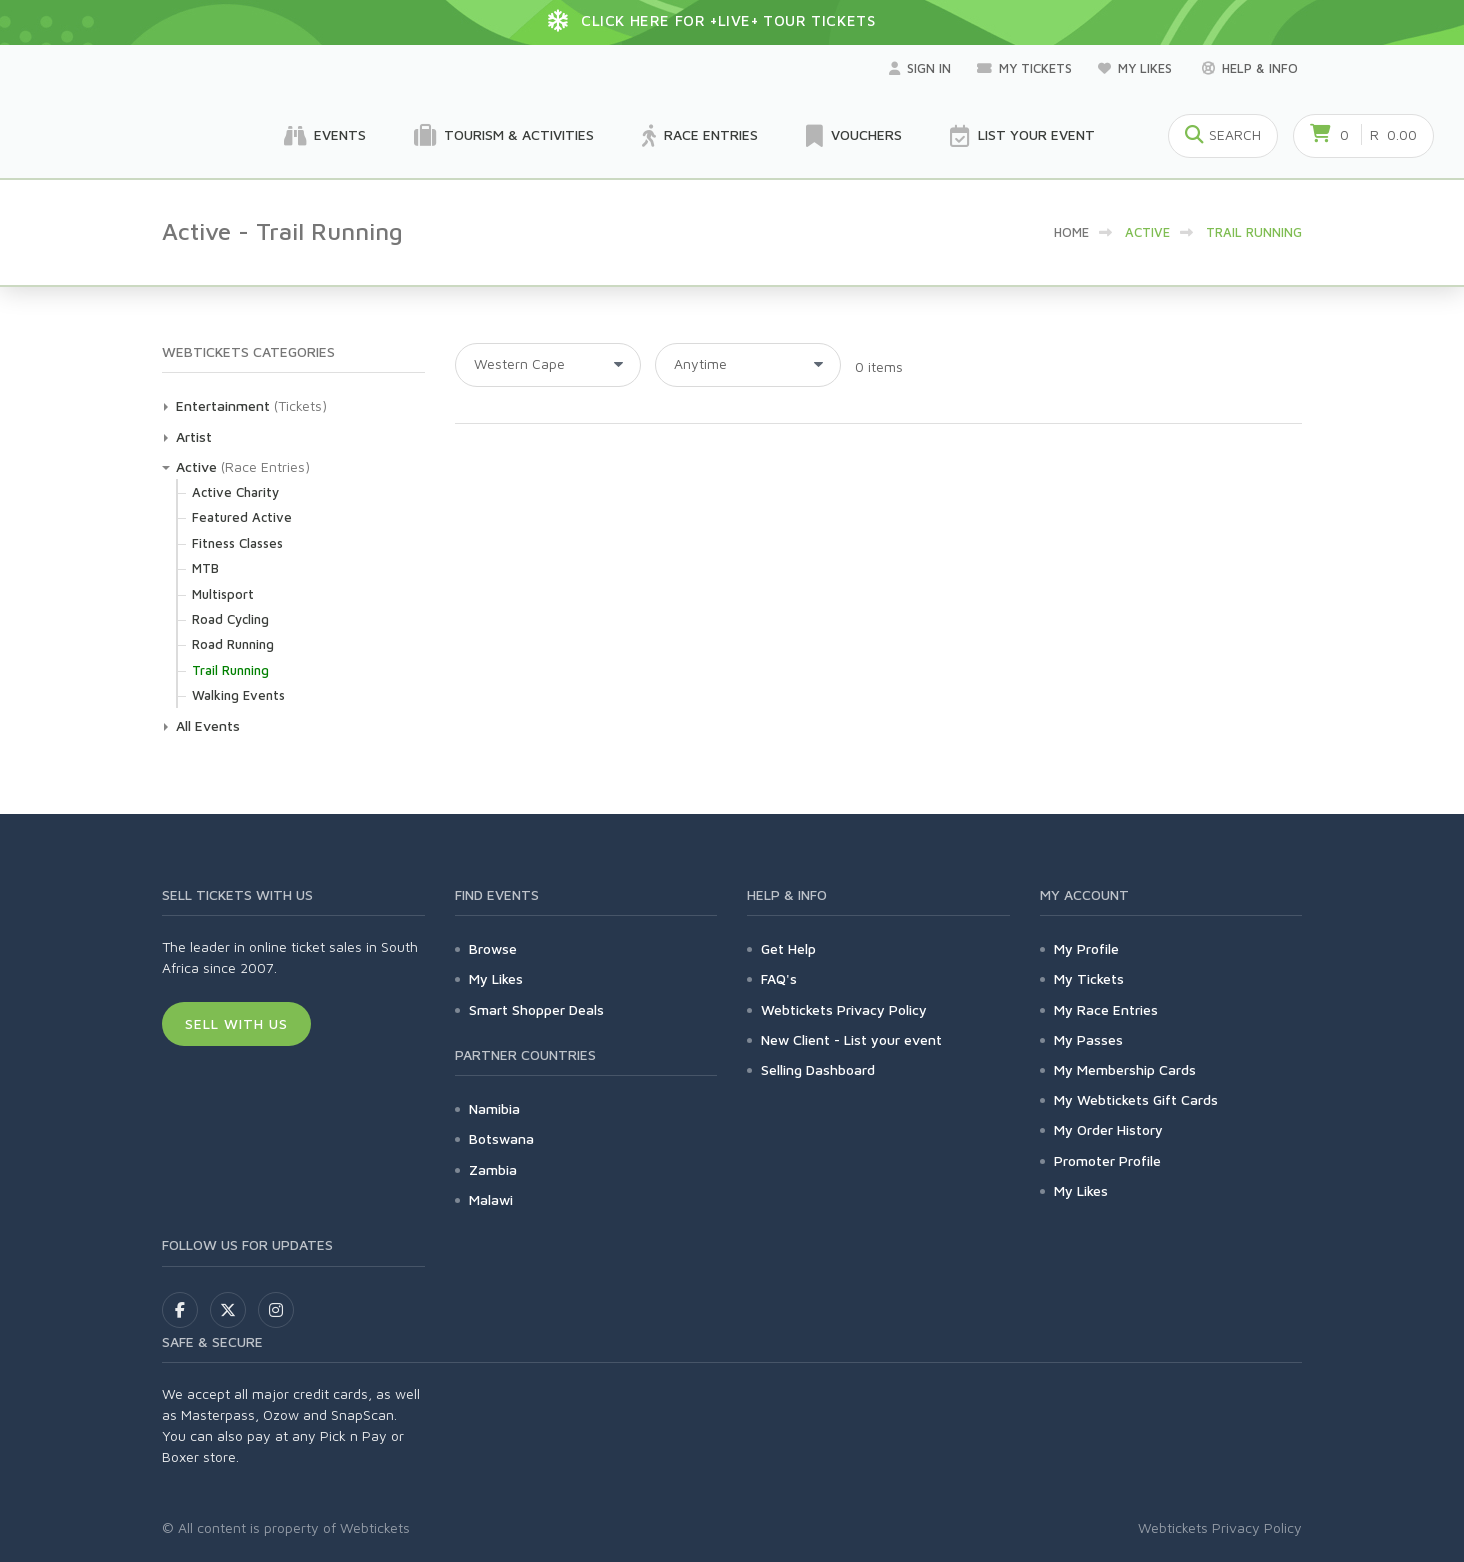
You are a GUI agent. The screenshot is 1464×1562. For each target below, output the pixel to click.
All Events (208, 725)
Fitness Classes (237, 543)
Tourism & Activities (504, 136)
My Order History (1108, 1129)
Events (325, 136)
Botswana (501, 1138)
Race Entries (700, 136)
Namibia (494, 1108)
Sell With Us (236, 1023)
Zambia (493, 1169)
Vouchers (854, 136)
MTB (205, 568)
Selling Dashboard (818, 1069)
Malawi (491, 1199)
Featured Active (242, 517)
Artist (194, 436)
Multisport (223, 594)
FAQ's (779, 978)
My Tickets (1024, 68)
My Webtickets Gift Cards (1136, 1099)
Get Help (788, 948)
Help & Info (1250, 68)
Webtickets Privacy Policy (844, 1009)
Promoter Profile (1107, 1160)
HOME (1071, 232)
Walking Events (238, 695)
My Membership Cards (1125, 1069)
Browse (493, 948)
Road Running (233, 644)
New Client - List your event (851, 1039)
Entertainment (223, 405)
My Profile (1086, 948)
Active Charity (235, 492)
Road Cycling (230, 619)
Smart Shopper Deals (536, 1009)
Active (196, 466)
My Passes (1088, 1039)
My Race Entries (1106, 1009)
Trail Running (230, 670)
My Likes (1137, 68)
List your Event (1022, 136)
